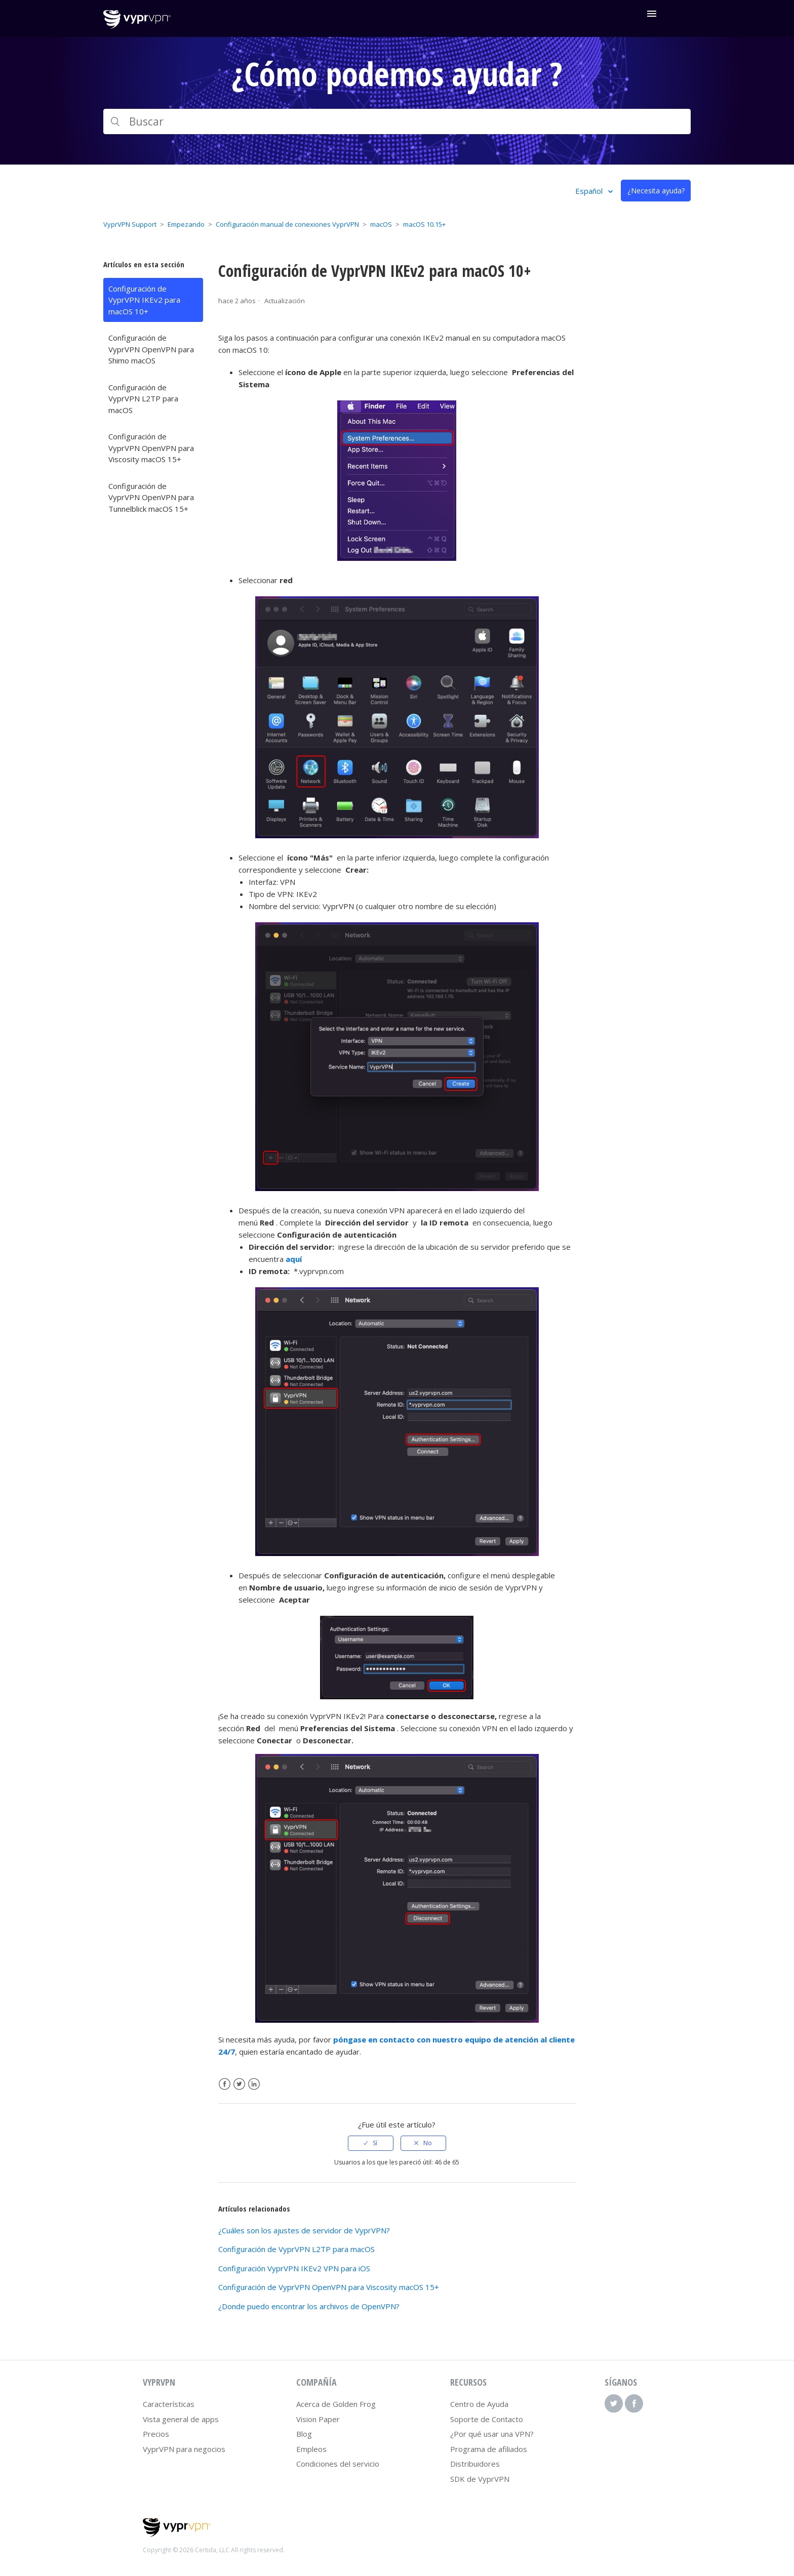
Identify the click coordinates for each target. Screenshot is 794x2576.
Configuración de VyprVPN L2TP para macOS (143, 398)
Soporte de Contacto (486, 2419)
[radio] (370, 2143)
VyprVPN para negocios (184, 2449)
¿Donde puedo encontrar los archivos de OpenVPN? (309, 2306)
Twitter (239, 2084)
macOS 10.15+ (424, 224)
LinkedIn (254, 2084)
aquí (294, 1259)
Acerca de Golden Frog (336, 2404)
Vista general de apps (181, 2419)
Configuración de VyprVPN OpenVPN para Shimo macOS (151, 349)
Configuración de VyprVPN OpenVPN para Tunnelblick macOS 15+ (151, 497)
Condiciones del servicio (337, 2464)
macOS (381, 224)
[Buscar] (397, 121)
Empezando (186, 224)
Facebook (224, 2084)
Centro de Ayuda (479, 2404)
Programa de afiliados (488, 2449)
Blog (304, 2434)
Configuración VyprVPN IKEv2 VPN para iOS (294, 2268)
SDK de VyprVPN (479, 2479)
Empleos (311, 2449)
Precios (156, 2434)
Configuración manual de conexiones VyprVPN (287, 224)
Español (590, 191)
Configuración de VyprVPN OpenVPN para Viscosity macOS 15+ (151, 447)
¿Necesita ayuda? (656, 190)
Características (168, 2404)
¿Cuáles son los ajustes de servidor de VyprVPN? (304, 2230)
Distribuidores (475, 2464)
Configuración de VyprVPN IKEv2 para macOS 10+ (144, 299)
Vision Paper (318, 2419)
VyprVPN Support (129, 224)
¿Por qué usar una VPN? (492, 2434)
